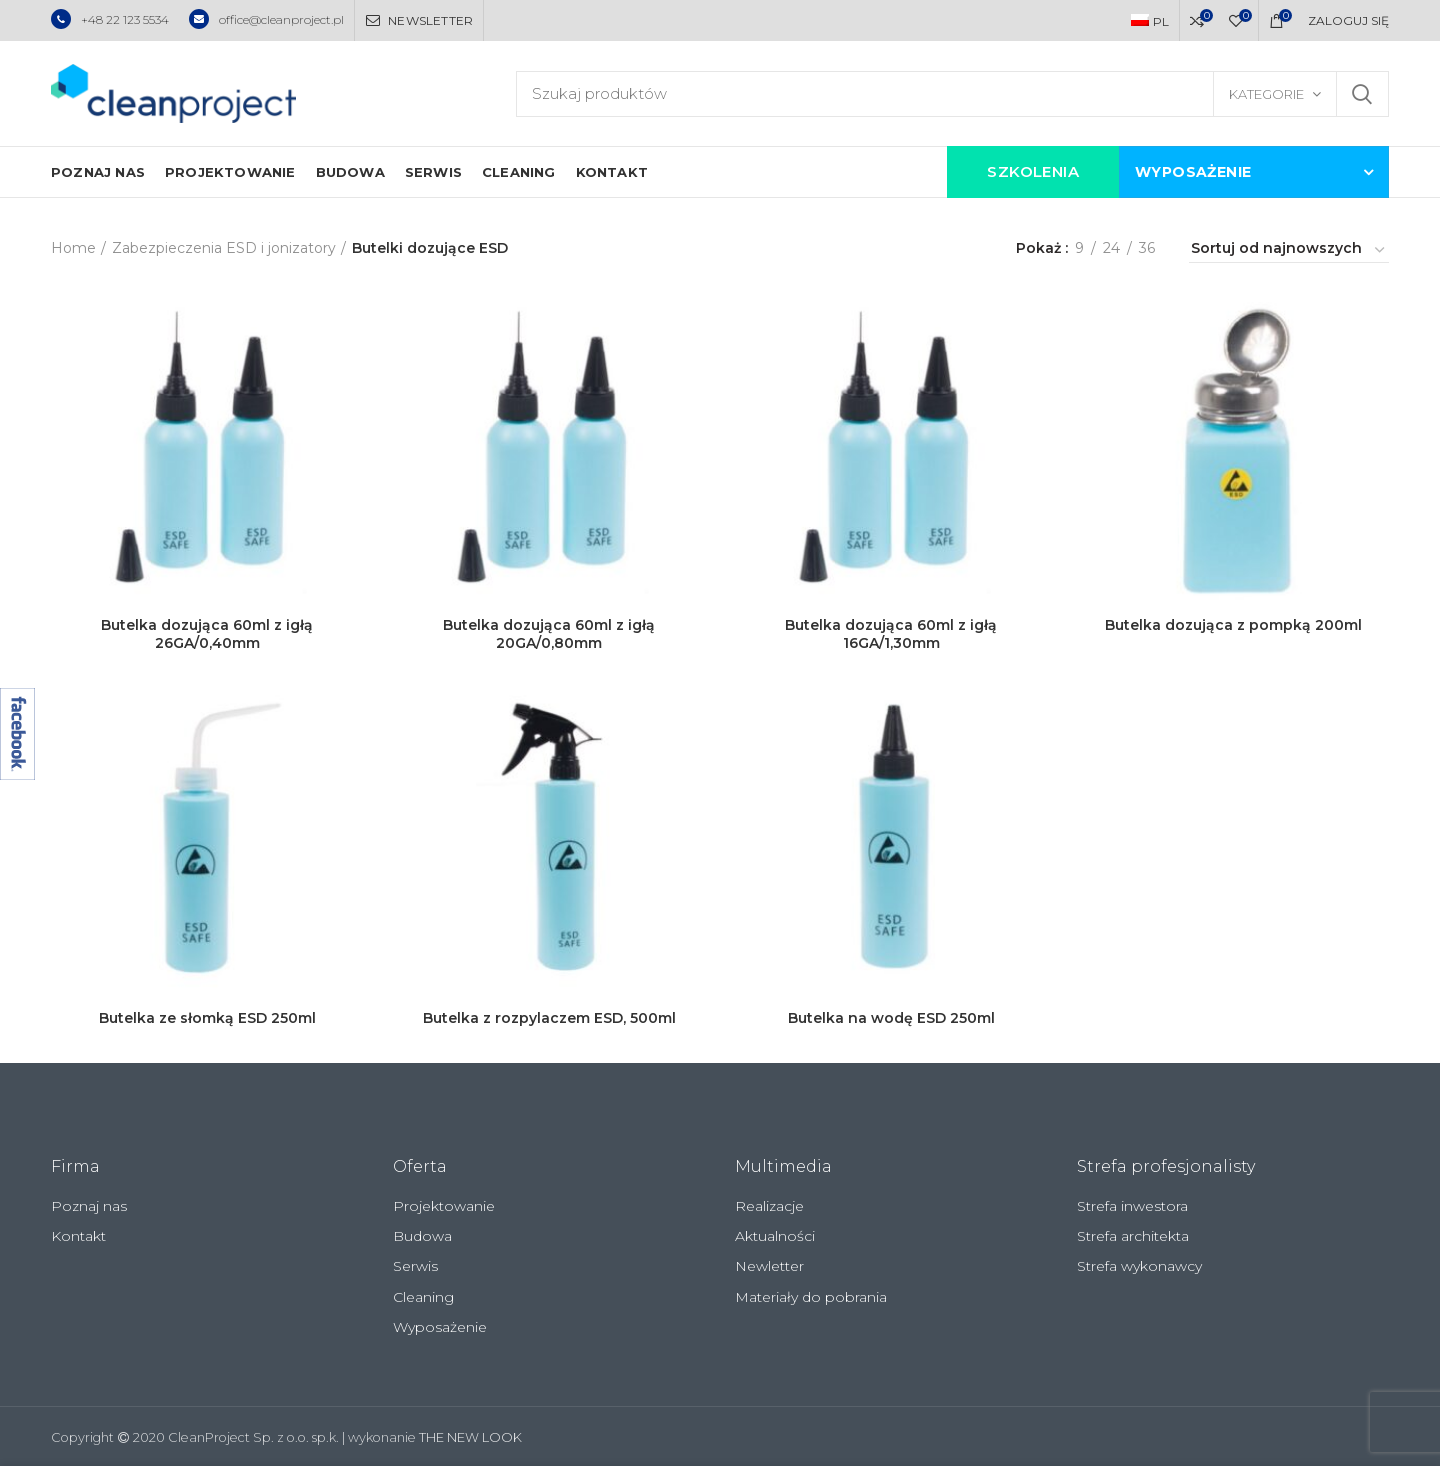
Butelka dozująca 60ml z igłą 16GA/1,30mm (891, 634)
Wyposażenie (440, 1327)
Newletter (769, 1266)
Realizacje (769, 1206)
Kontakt (78, 1236)
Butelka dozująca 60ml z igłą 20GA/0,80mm (549, 634)
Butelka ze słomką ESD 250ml (207, 1018)
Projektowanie (444, 1206)
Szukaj (1362, 94)
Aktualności (775, 1236)
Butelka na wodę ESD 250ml (891, 1018)
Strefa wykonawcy (1139, 1266)
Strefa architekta (1133, 1236)
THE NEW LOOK (470, 1437)
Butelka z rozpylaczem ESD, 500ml (549, 1018)
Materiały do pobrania (811, 1297)
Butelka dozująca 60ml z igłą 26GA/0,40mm (207, 634)
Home (73, 248)
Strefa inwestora (1132, 1206)
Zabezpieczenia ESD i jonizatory (224, 248)
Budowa (422, 1236)
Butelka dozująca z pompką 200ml (1233, 625)
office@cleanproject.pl (266, 19)
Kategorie (1266, 94)
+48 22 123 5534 (110, 19)
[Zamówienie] (1289, 251)
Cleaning (423, 1297)
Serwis (415, 1266)
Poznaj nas (89, 1206)
